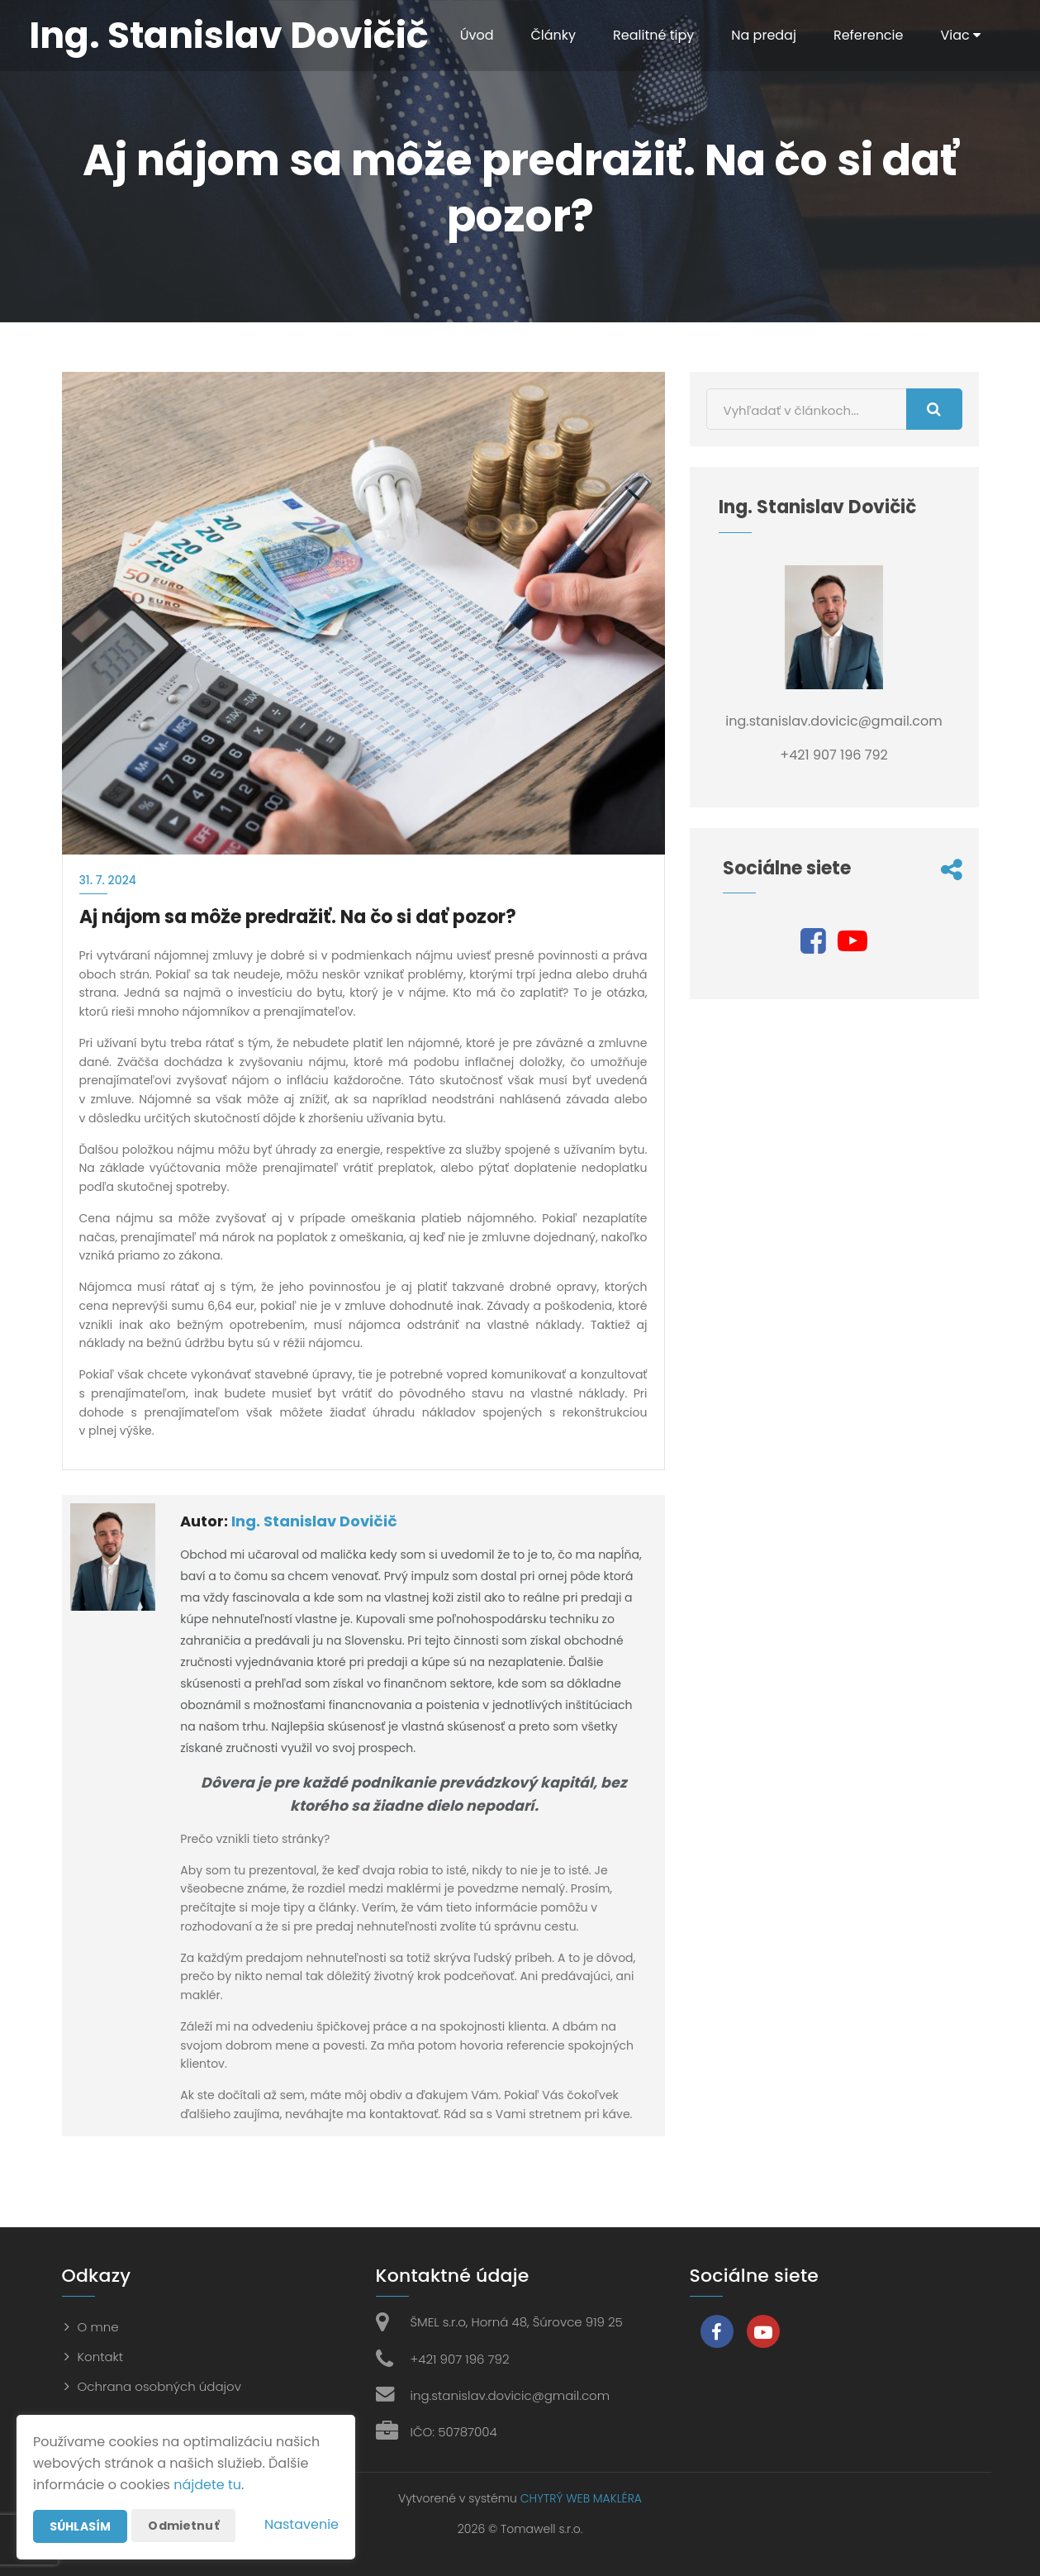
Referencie (868, 35)
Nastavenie (301, 2524)
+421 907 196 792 (460, 2359)
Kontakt (101, 2356)
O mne (98, 2327)
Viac (960, 35)
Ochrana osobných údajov (159, 2386)
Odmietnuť (183, 2525)
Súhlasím (80, 2526)
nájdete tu (207, 2484)
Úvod (477, 35)
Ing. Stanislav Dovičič (314, 1521)
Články (553, 35)
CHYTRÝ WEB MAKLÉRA (581, 2498)
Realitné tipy (653, 35)
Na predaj (763, 35)
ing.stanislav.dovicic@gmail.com (510, 2395)
